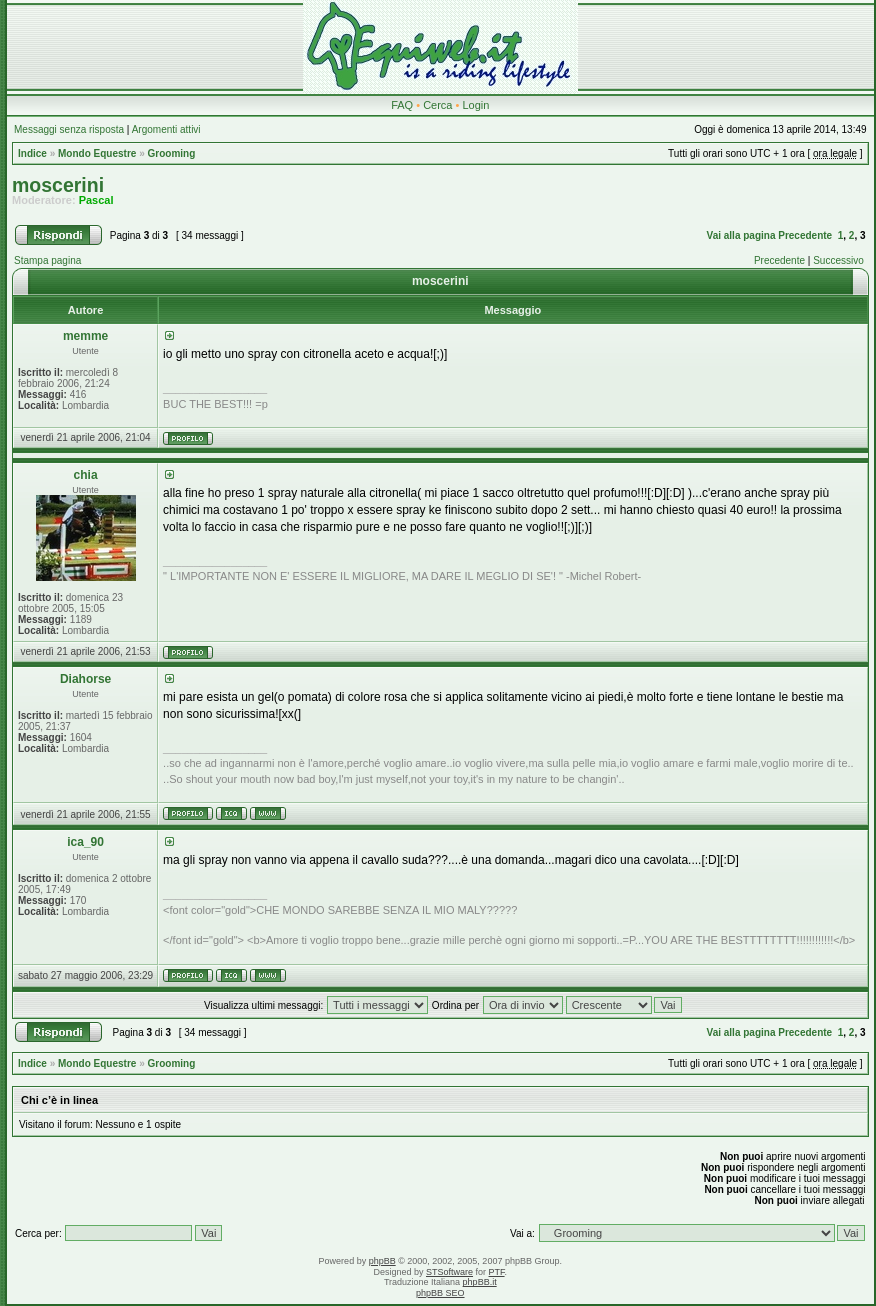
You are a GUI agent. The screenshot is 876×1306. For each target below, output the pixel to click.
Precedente (805, 235)
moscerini (58, 185)
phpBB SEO (440, 1293)
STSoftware (449, 1272)
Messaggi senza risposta (69, 129)
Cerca (437, 105)
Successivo (838, 260)
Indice (32, 153)
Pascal (96, 200)
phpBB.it (480, 1282)
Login (475, 105)
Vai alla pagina (741, 235)
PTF (497, 1272)
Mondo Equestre (97, 153)
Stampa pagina (47, 260)
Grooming (172, 153)
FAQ (402, 105)
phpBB (382, 1261)
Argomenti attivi (166, 129)
